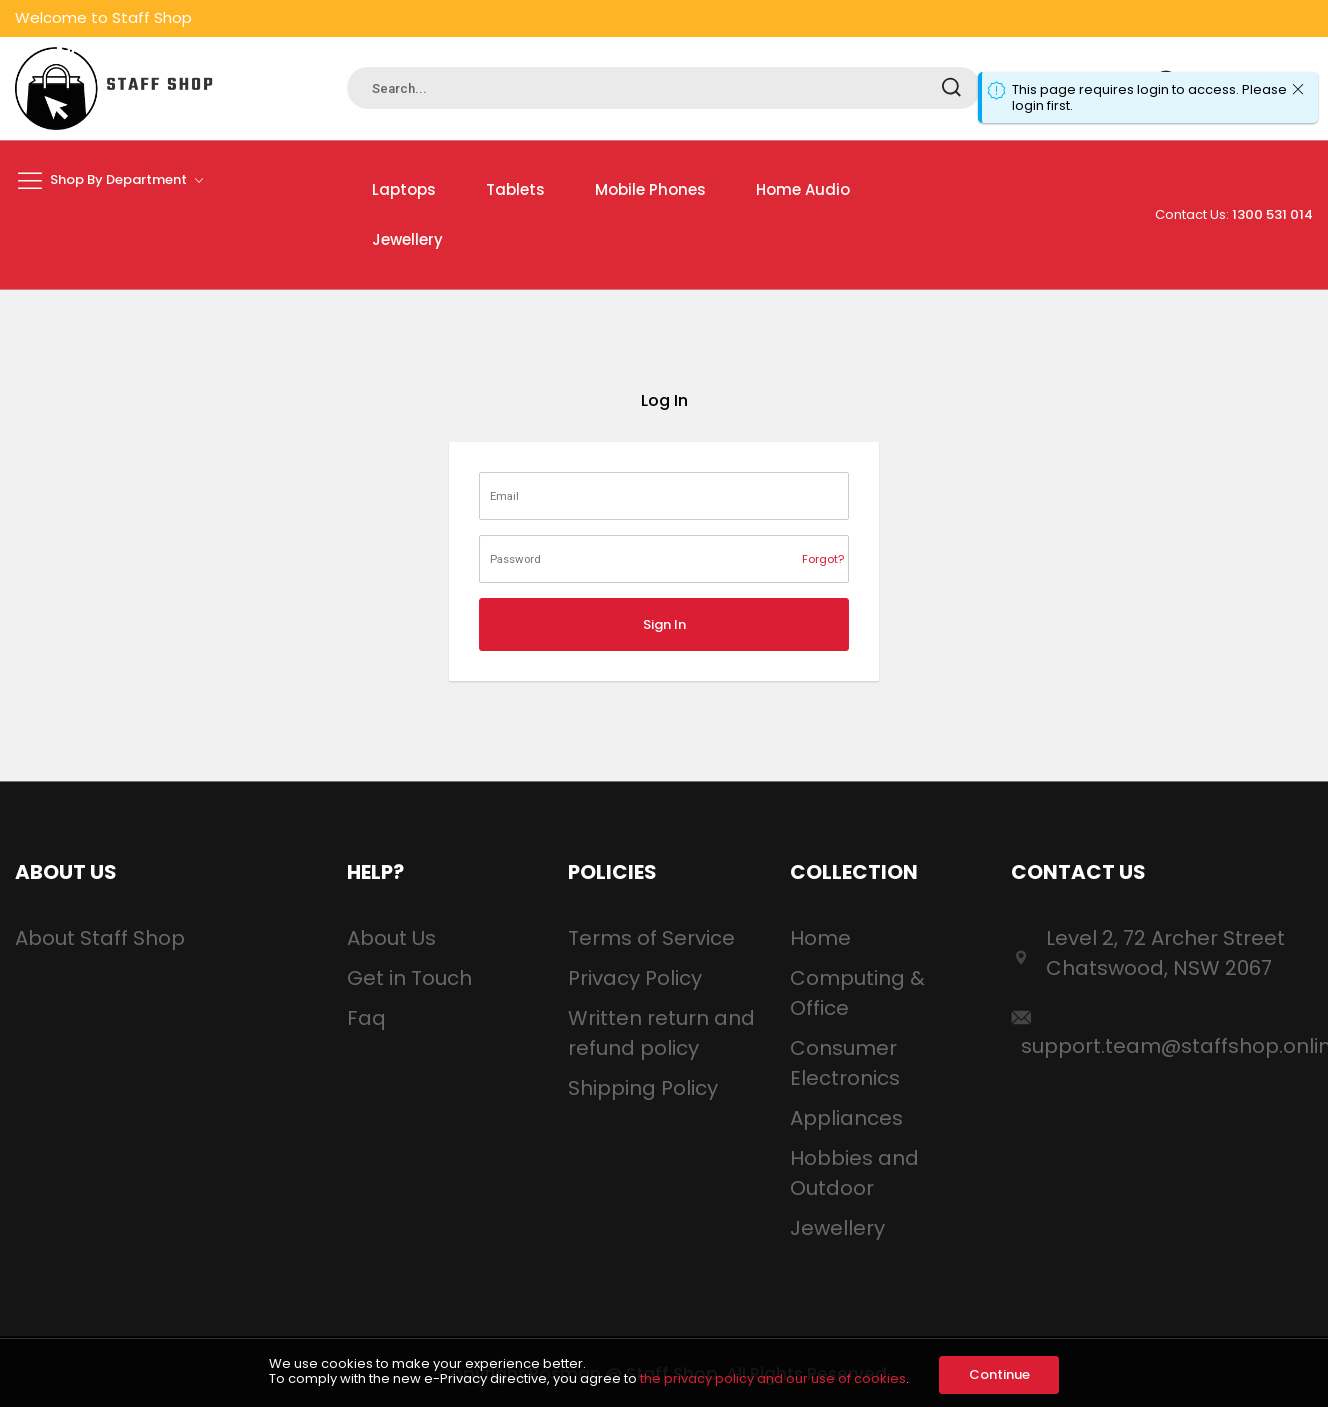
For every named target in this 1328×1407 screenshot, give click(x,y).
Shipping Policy (643, 1088)
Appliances (846, 1118)
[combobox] (664, 88)
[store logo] (115, 88)
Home (820, 938)
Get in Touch (409, 978)
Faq (366, 1018)
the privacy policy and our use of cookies (773, 1378)
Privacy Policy (635, 978)
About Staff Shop (100, 938)
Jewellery (837, 1228)
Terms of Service (651, 938)
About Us (391, 938)
